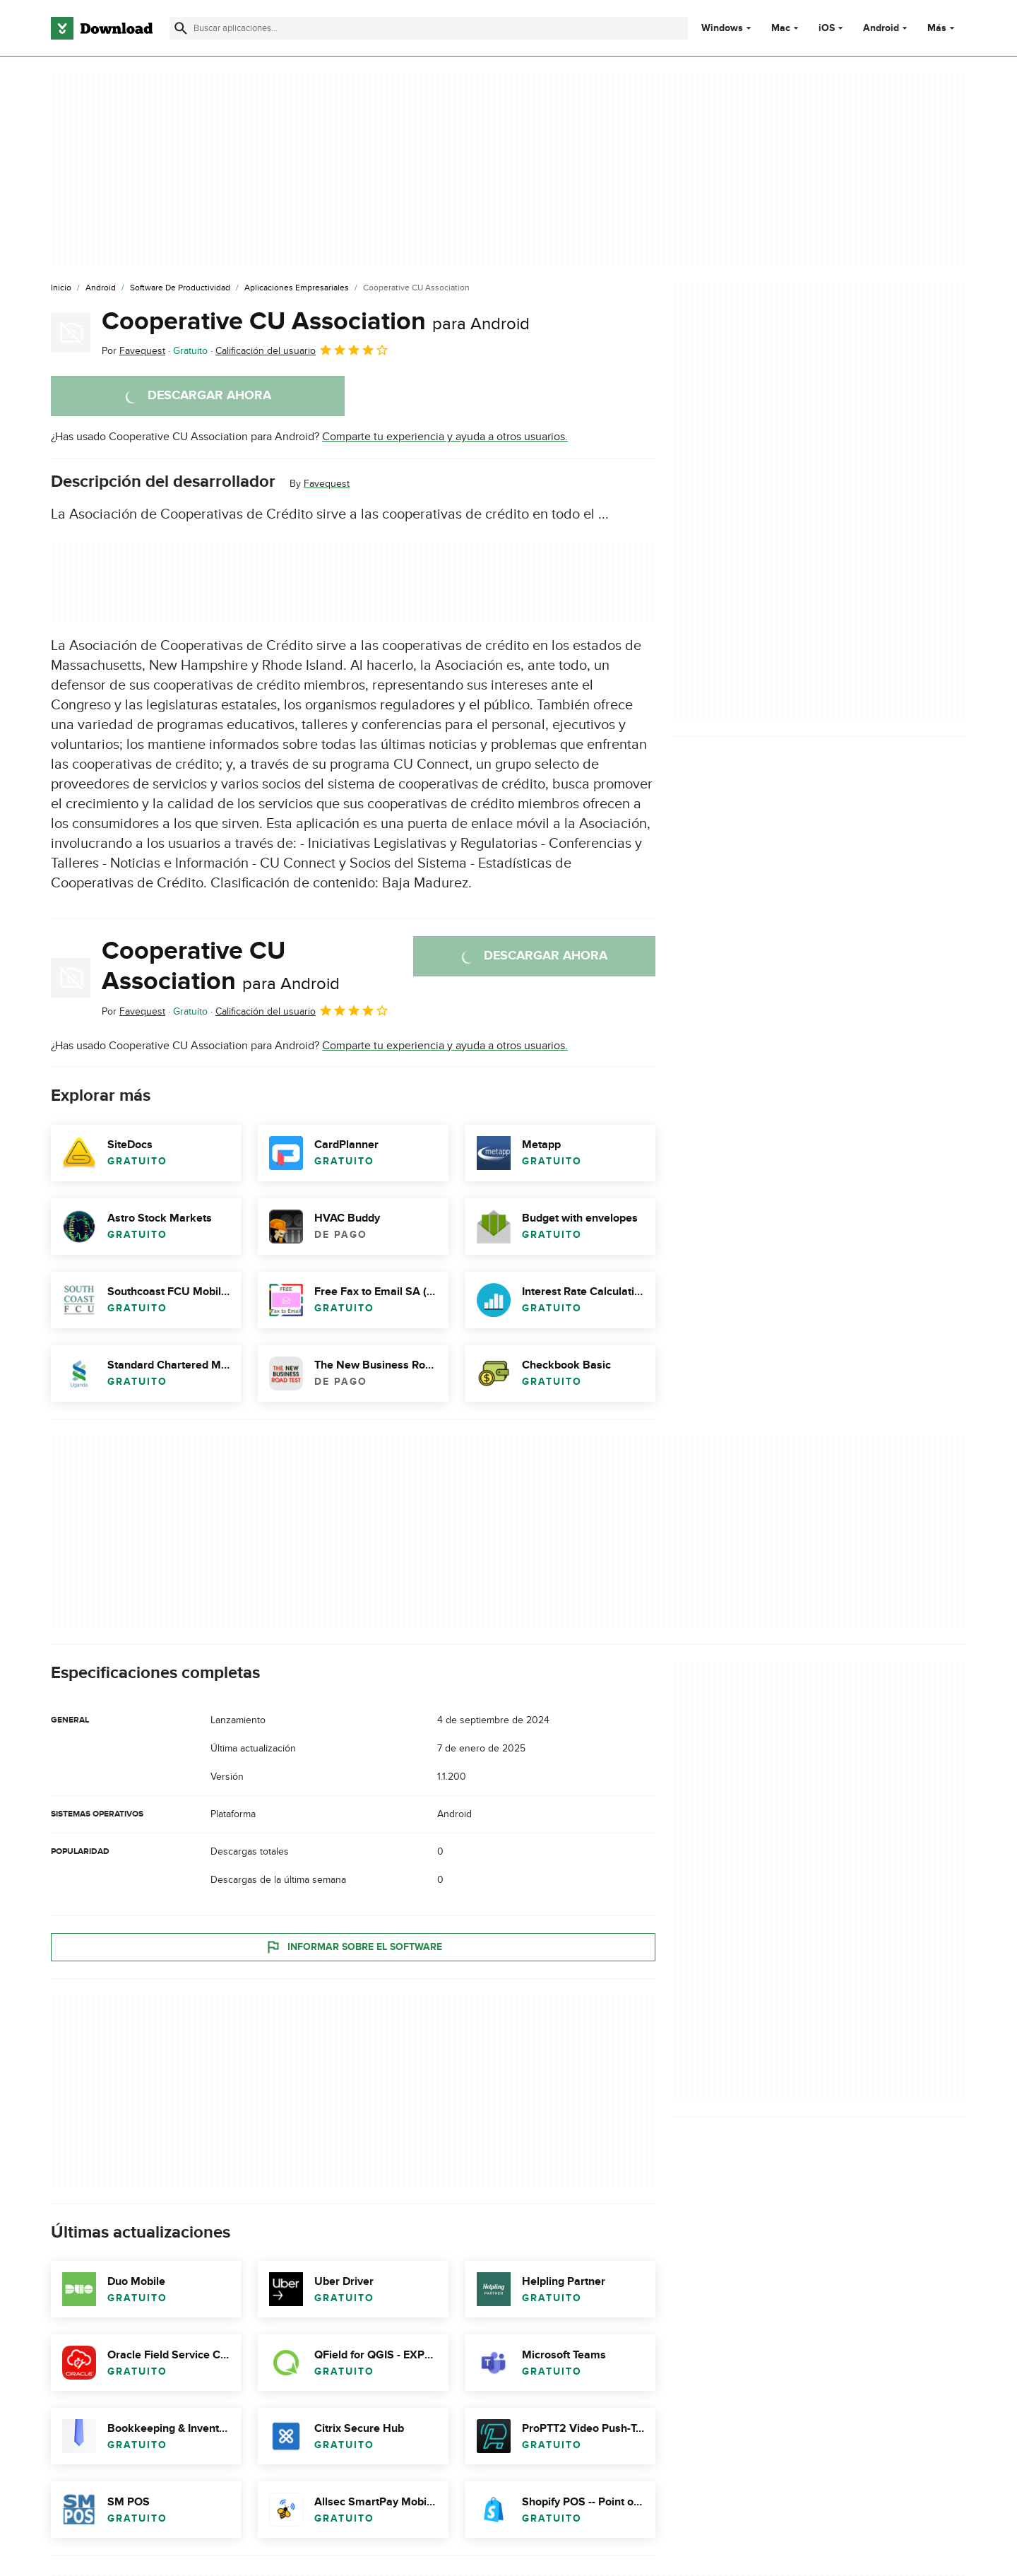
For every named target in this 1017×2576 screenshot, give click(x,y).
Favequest (327, 484)
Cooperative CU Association (316, 321)
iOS (827, 28)
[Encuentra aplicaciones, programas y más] (428, 28)
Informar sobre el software (353, 1946)
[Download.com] (102, 28)
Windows (722, 28)
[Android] (100, 288)
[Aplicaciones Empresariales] (296, 288)
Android (881, 28)
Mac (780, 28)
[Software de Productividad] (180, 288)
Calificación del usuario (302, 350)
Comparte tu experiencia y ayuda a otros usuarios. (445, 437)
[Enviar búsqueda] (181, 28)
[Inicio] (61, 288)
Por (133, 351)
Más (942, 28)
